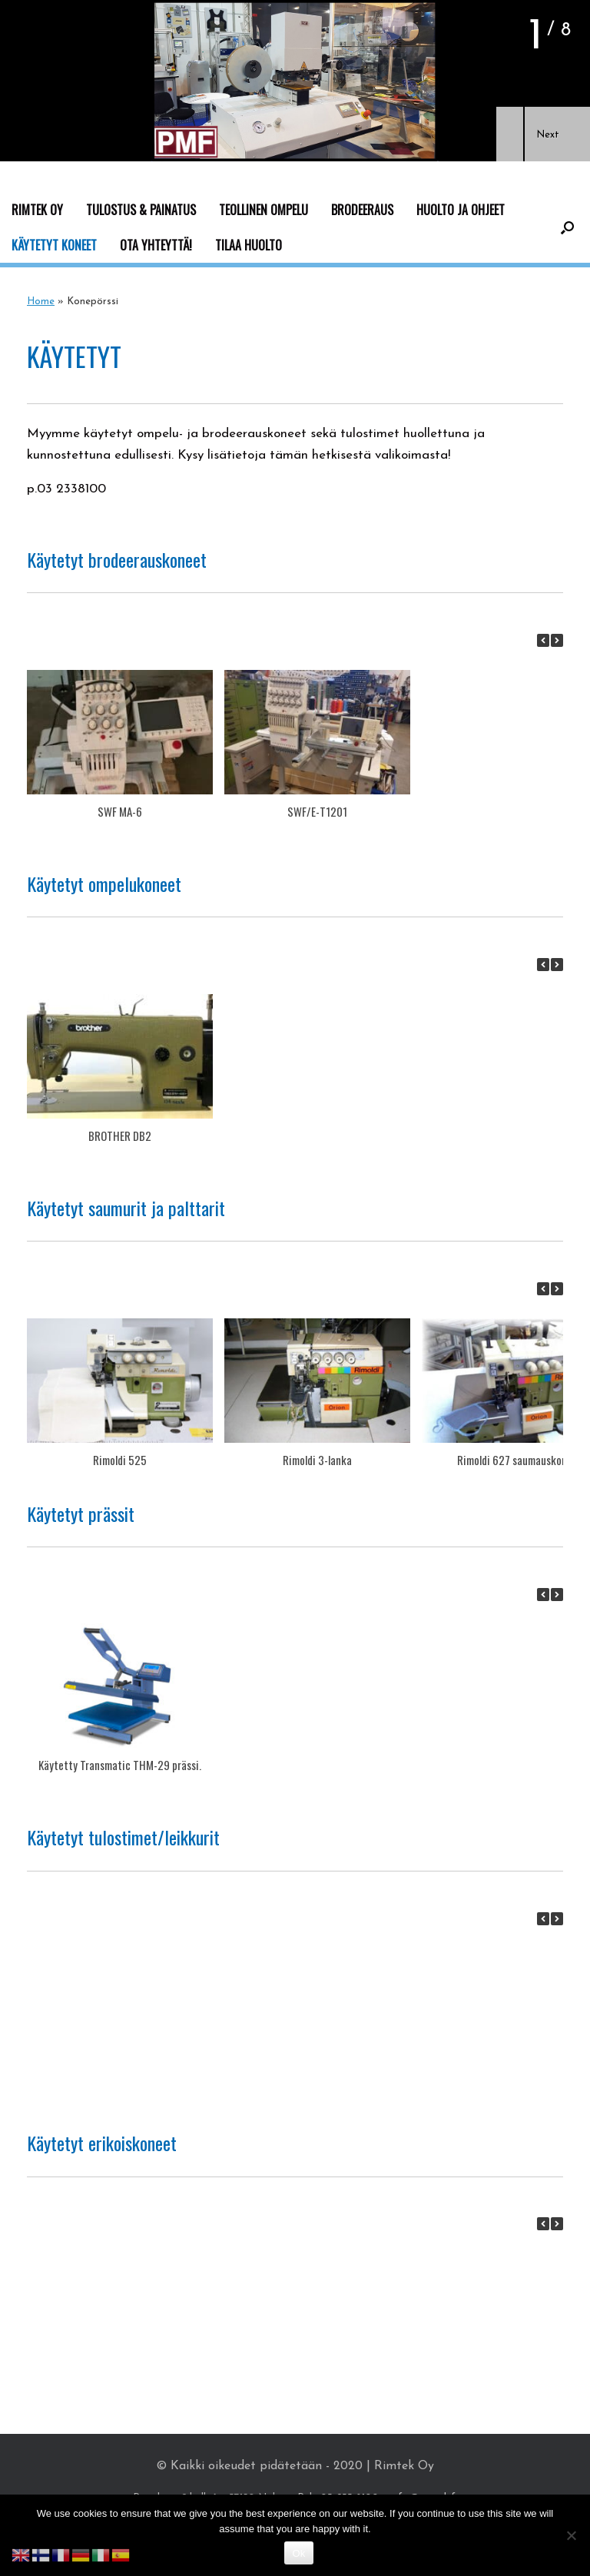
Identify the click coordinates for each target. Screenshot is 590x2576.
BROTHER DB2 (119, 1135)
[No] (570, 2535)
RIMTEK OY (37, 210)
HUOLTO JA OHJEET (460, 210)
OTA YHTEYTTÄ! (156, 245)
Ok (298, 2553)
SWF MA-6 (120, 811)
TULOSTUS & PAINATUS (141, 210)
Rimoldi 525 (120, 1459)
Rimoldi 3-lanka (317, 1459)
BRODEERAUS (362, 210)
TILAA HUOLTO (248, 245)
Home (41, 302)
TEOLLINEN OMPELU (263, 210)
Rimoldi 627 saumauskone (514, 1459)
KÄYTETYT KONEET (54, 245)
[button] (509, 134)
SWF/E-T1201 (317, 811)
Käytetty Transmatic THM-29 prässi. (119, 1764)
